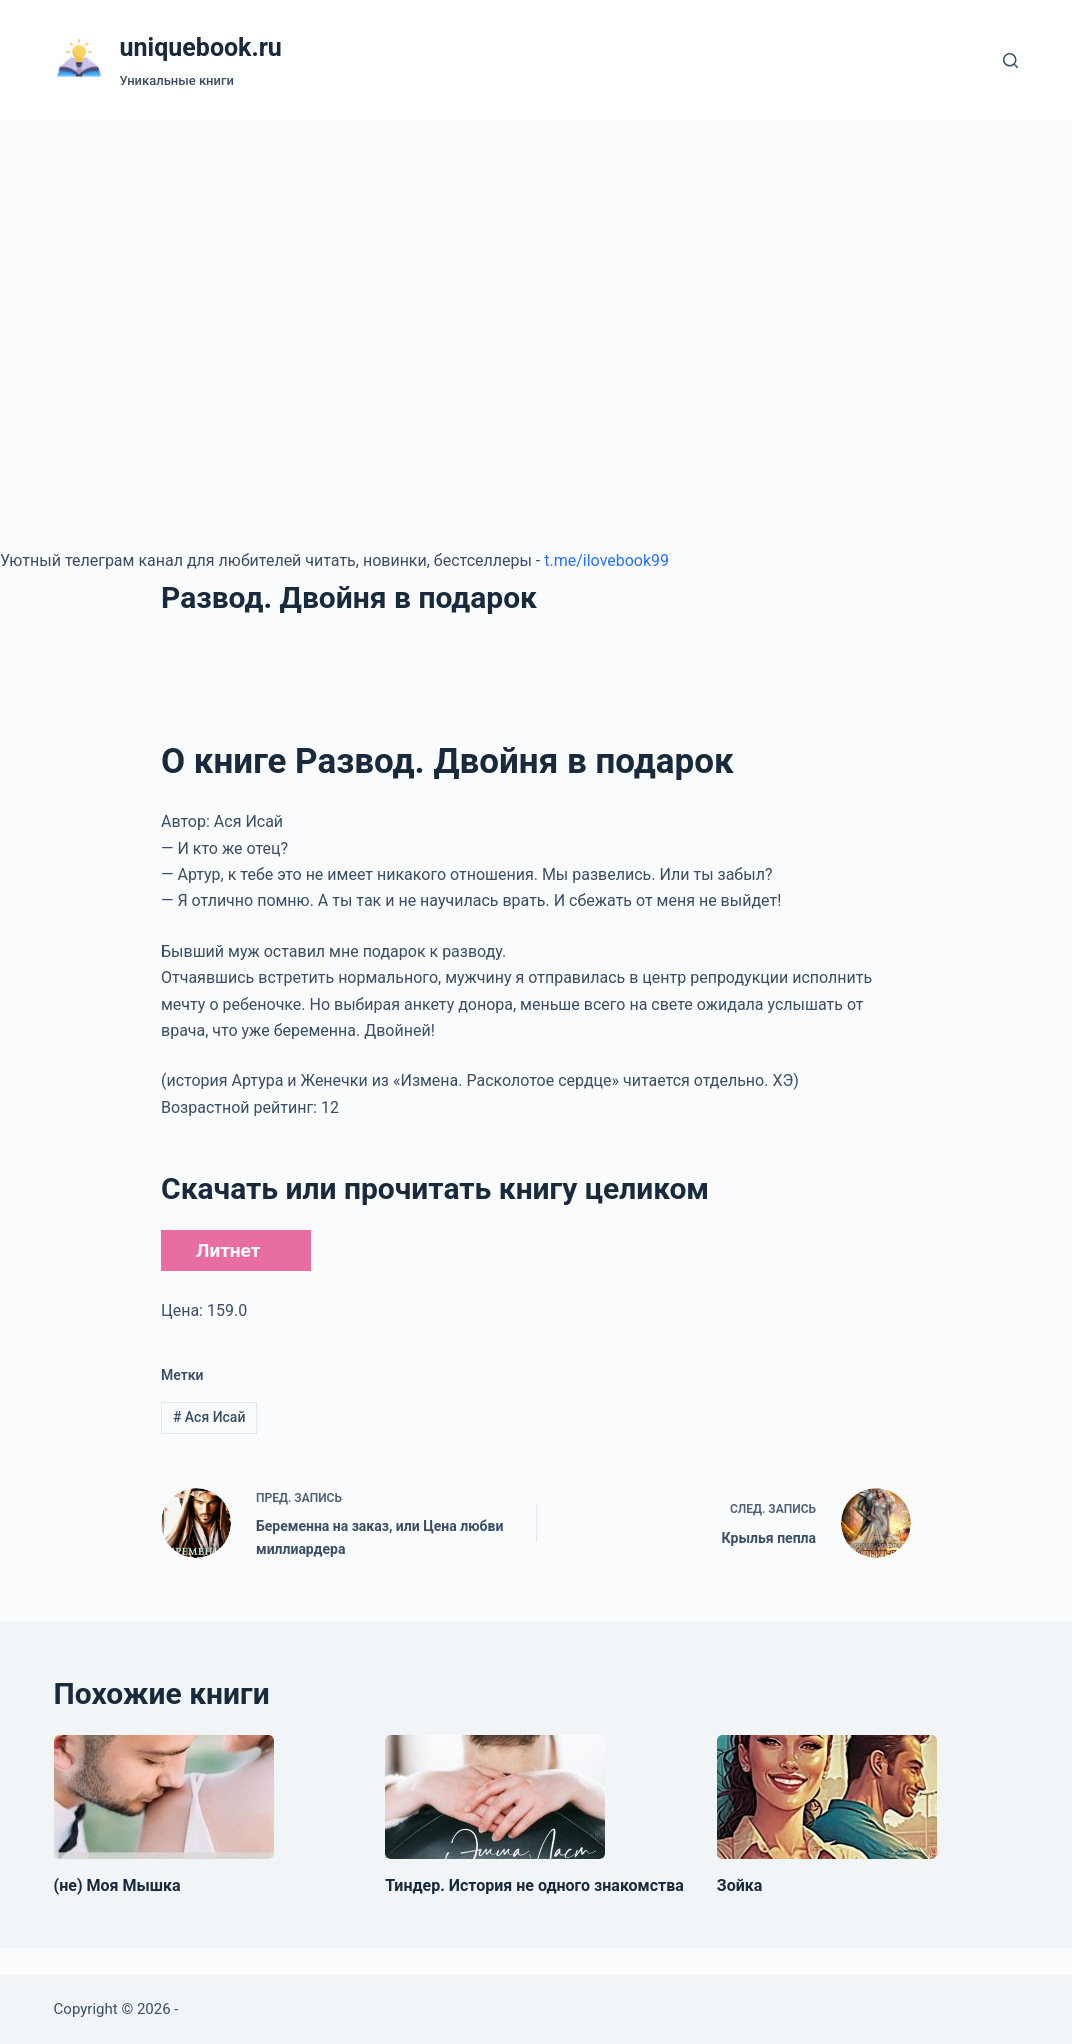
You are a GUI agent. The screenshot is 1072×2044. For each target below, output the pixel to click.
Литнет (228, 1250)
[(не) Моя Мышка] (164, 1797)
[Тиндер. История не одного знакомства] (495, 1797)
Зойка (740, 1885)
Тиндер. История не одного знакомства (534, 1885)
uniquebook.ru (201, 47)
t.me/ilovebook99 (606, 560)
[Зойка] (827, 1797)
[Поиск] (1010, 60)
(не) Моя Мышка (117, 1885)
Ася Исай (209, 1417)
